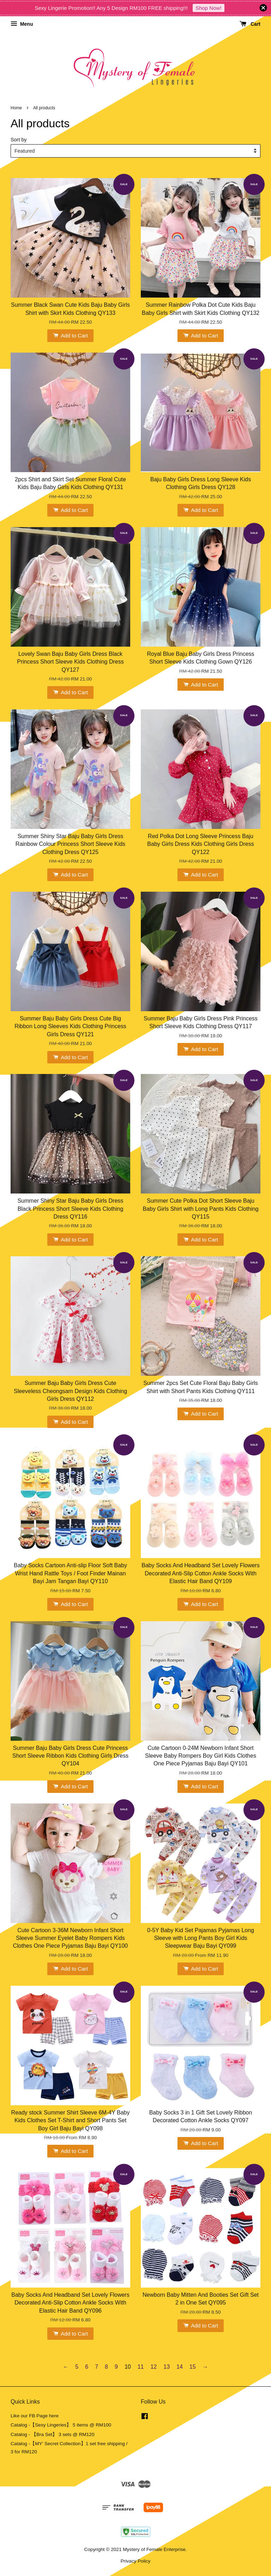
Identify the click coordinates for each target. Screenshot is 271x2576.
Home (16, 107)
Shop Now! (208, 8)
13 (166, 2367)
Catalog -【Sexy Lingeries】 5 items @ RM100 (61, 2425)
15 (192, 2367)
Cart (250, 24)
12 (153, 2367)
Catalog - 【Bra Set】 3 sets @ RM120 (53, 2434)
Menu (22, 24)
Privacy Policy (136, 2561)
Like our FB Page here (35, 2415)
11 (141, 2367)
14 (179, 2367)
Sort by (19, 139)
